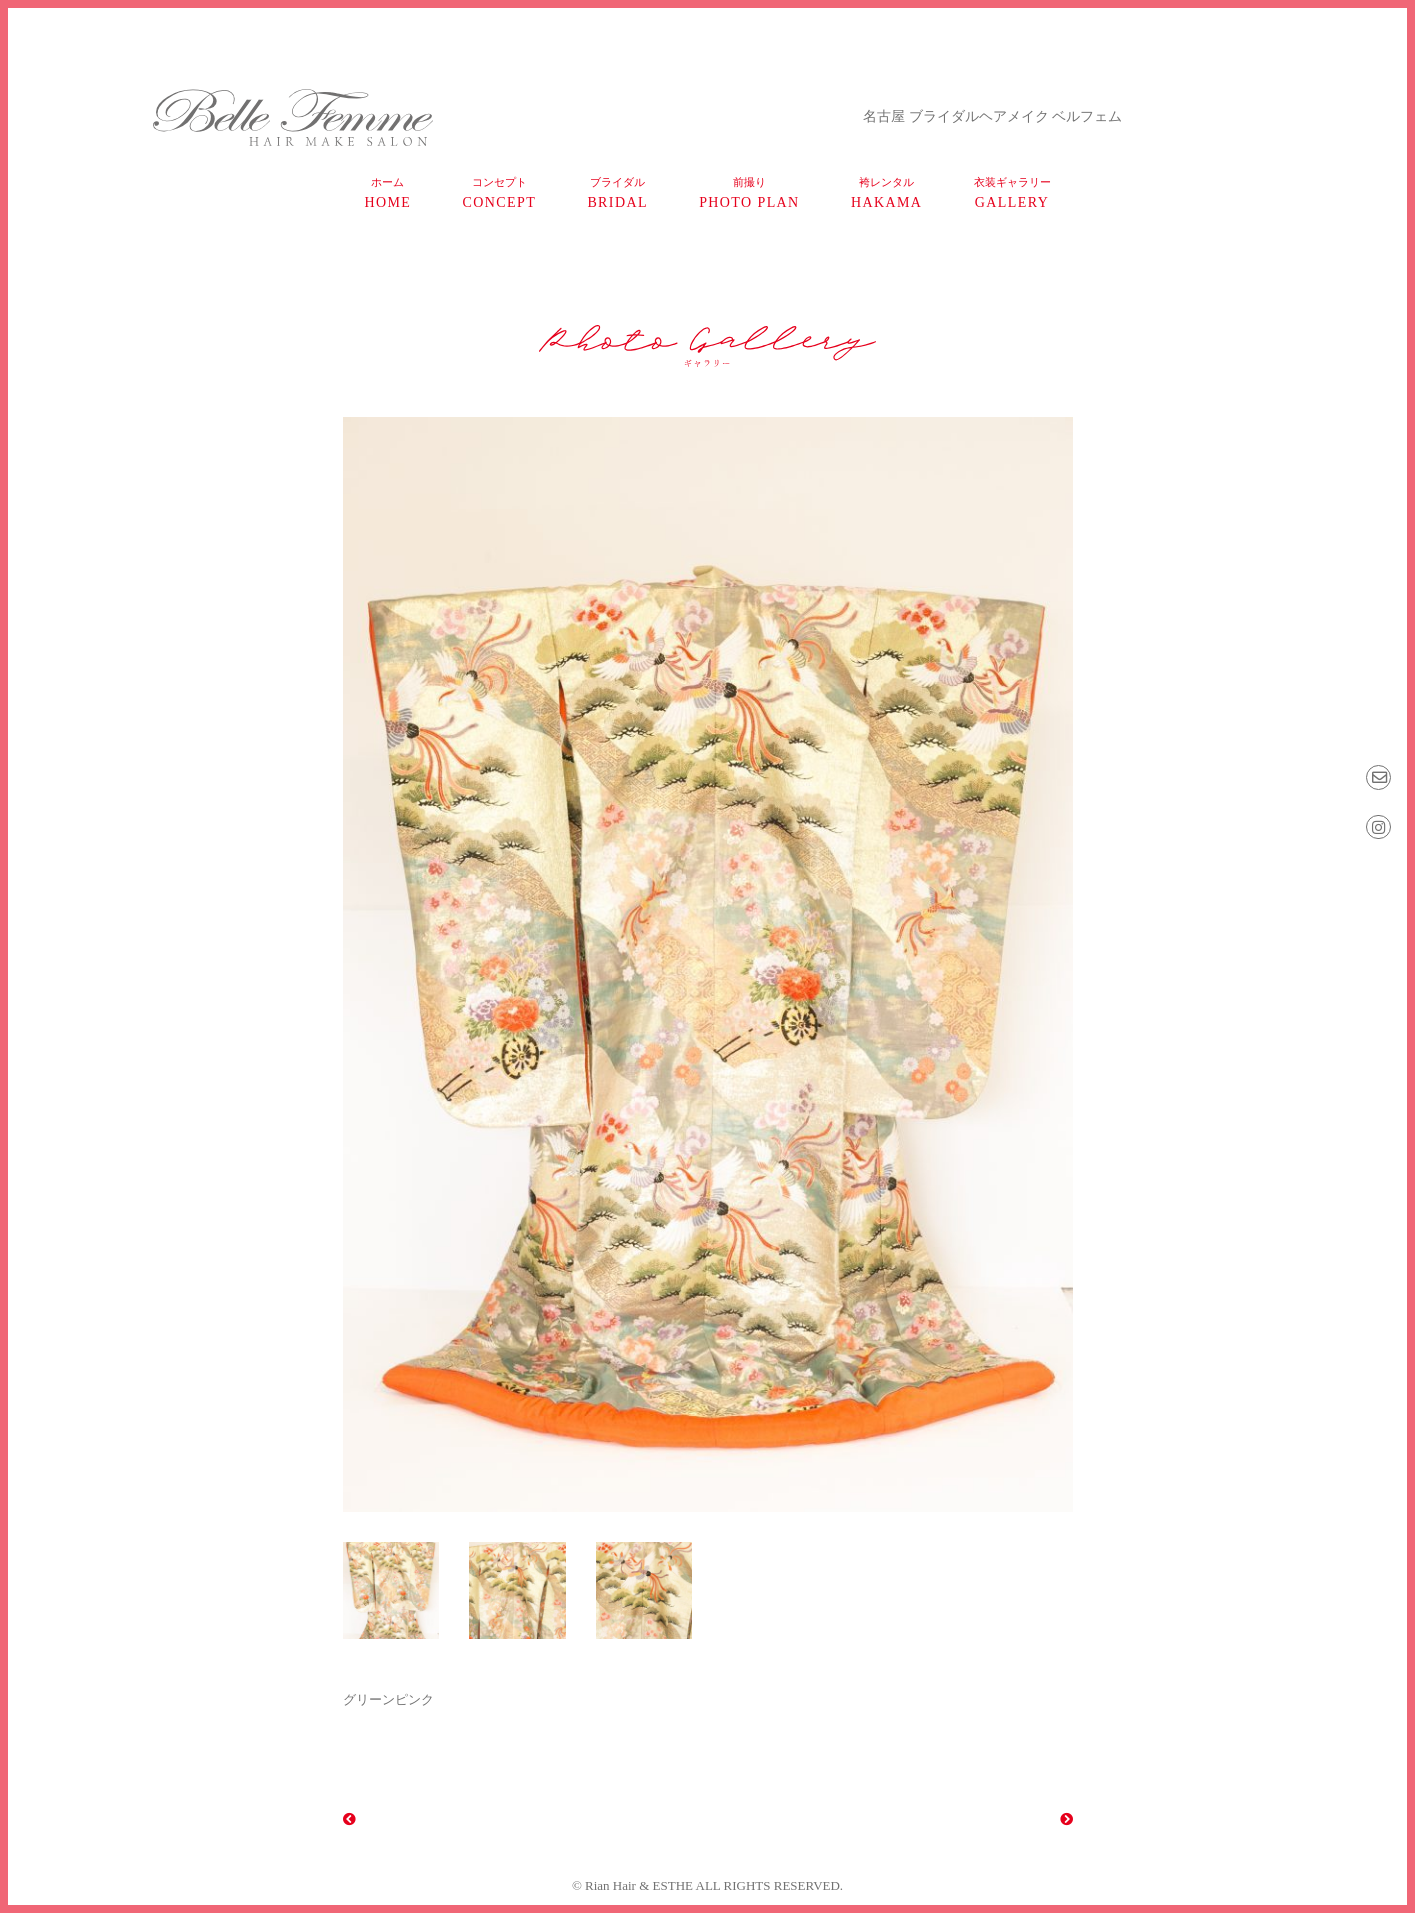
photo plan (749, 193)
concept (500, 193)
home (387, 193)
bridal (617, 193)
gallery (1012, 193)
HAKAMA (886, 193)
